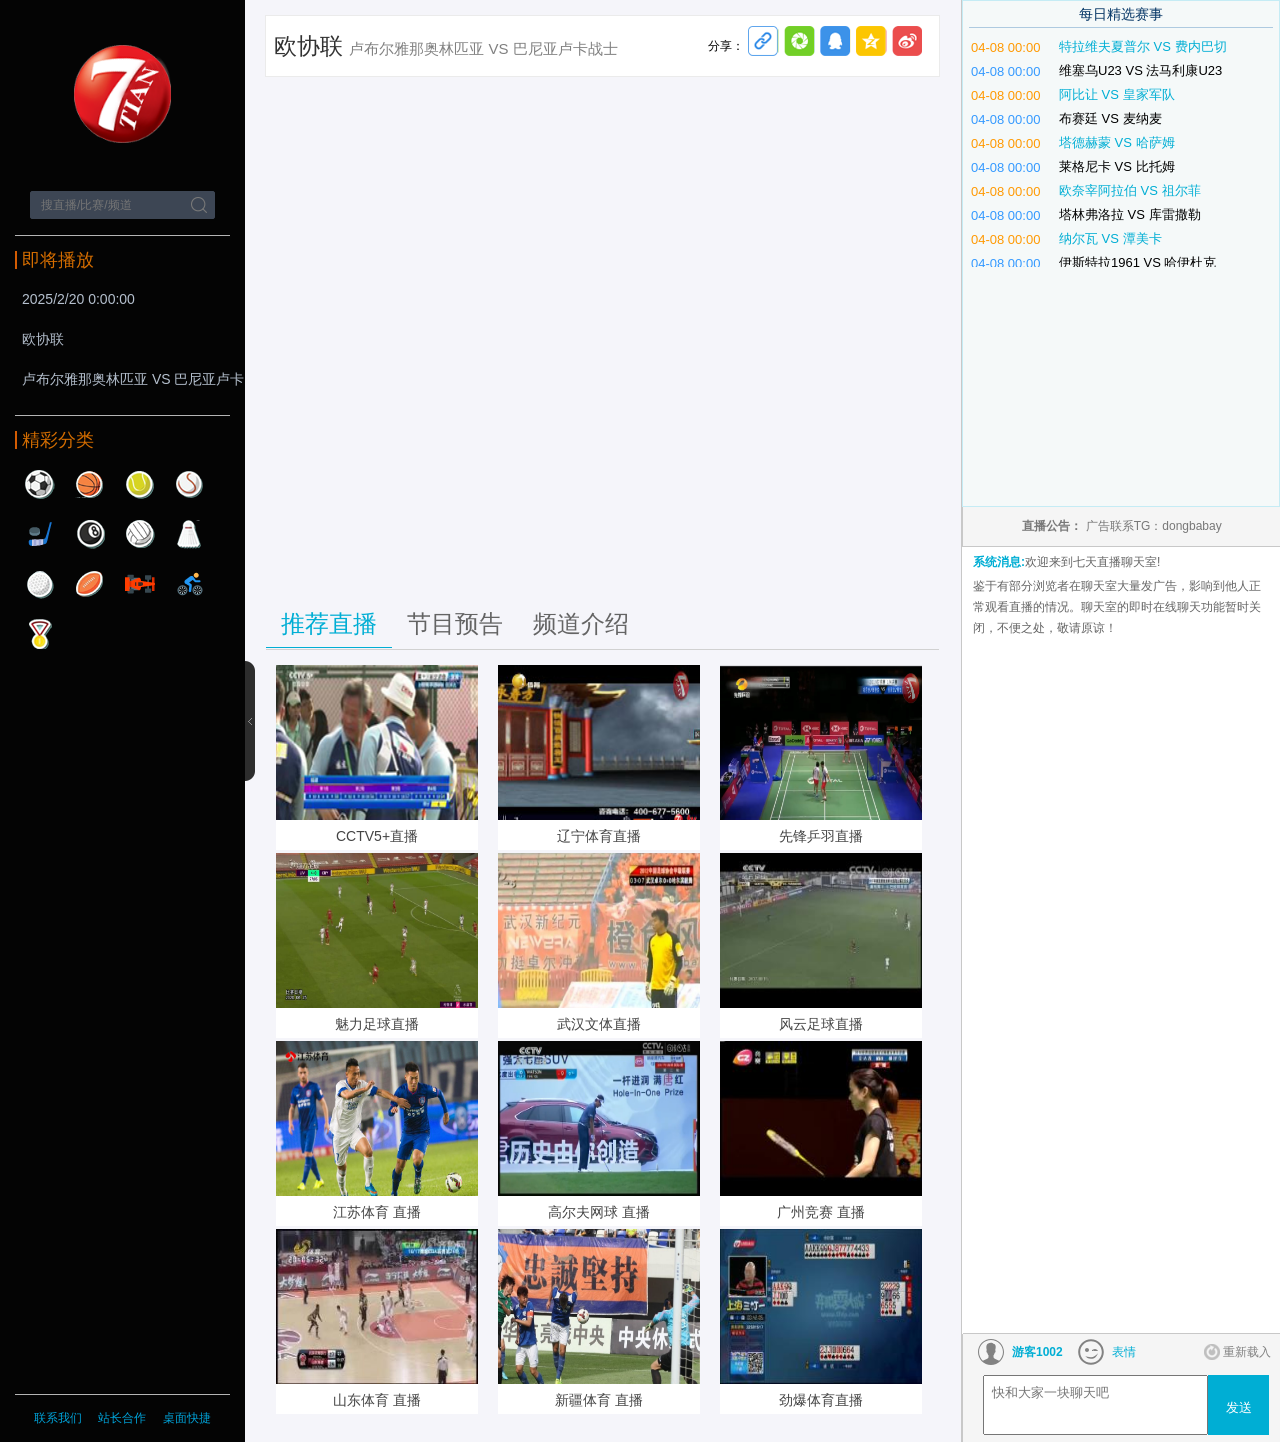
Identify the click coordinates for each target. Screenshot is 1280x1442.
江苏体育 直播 (377, 1212)
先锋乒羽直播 (821, 836)
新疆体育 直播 (599, 1400)
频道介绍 (581, 623)
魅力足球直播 (377, 1024)
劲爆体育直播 (821, 1400)
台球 (90, 534)
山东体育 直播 (377, 1400)
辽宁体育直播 (599, 836)
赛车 (140, 584)
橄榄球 (90, 584)
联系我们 (58, 1418)
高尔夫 (40, 584)
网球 (140, 484)
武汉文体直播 (599, 1024)
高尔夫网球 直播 (599, 1212)
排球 (140, 534)
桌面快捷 (187, 1418)
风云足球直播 (821, 1024)
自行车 (190, 584)
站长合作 (123, 1418)
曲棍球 (40, 534)
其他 (40, 634)
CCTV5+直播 (377, 836)
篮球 (90, 484)
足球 (40, 484)
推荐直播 (329, 623)
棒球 (190, 484)
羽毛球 (190, 534)
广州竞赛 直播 (821, 1212)
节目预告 (455, 623)
